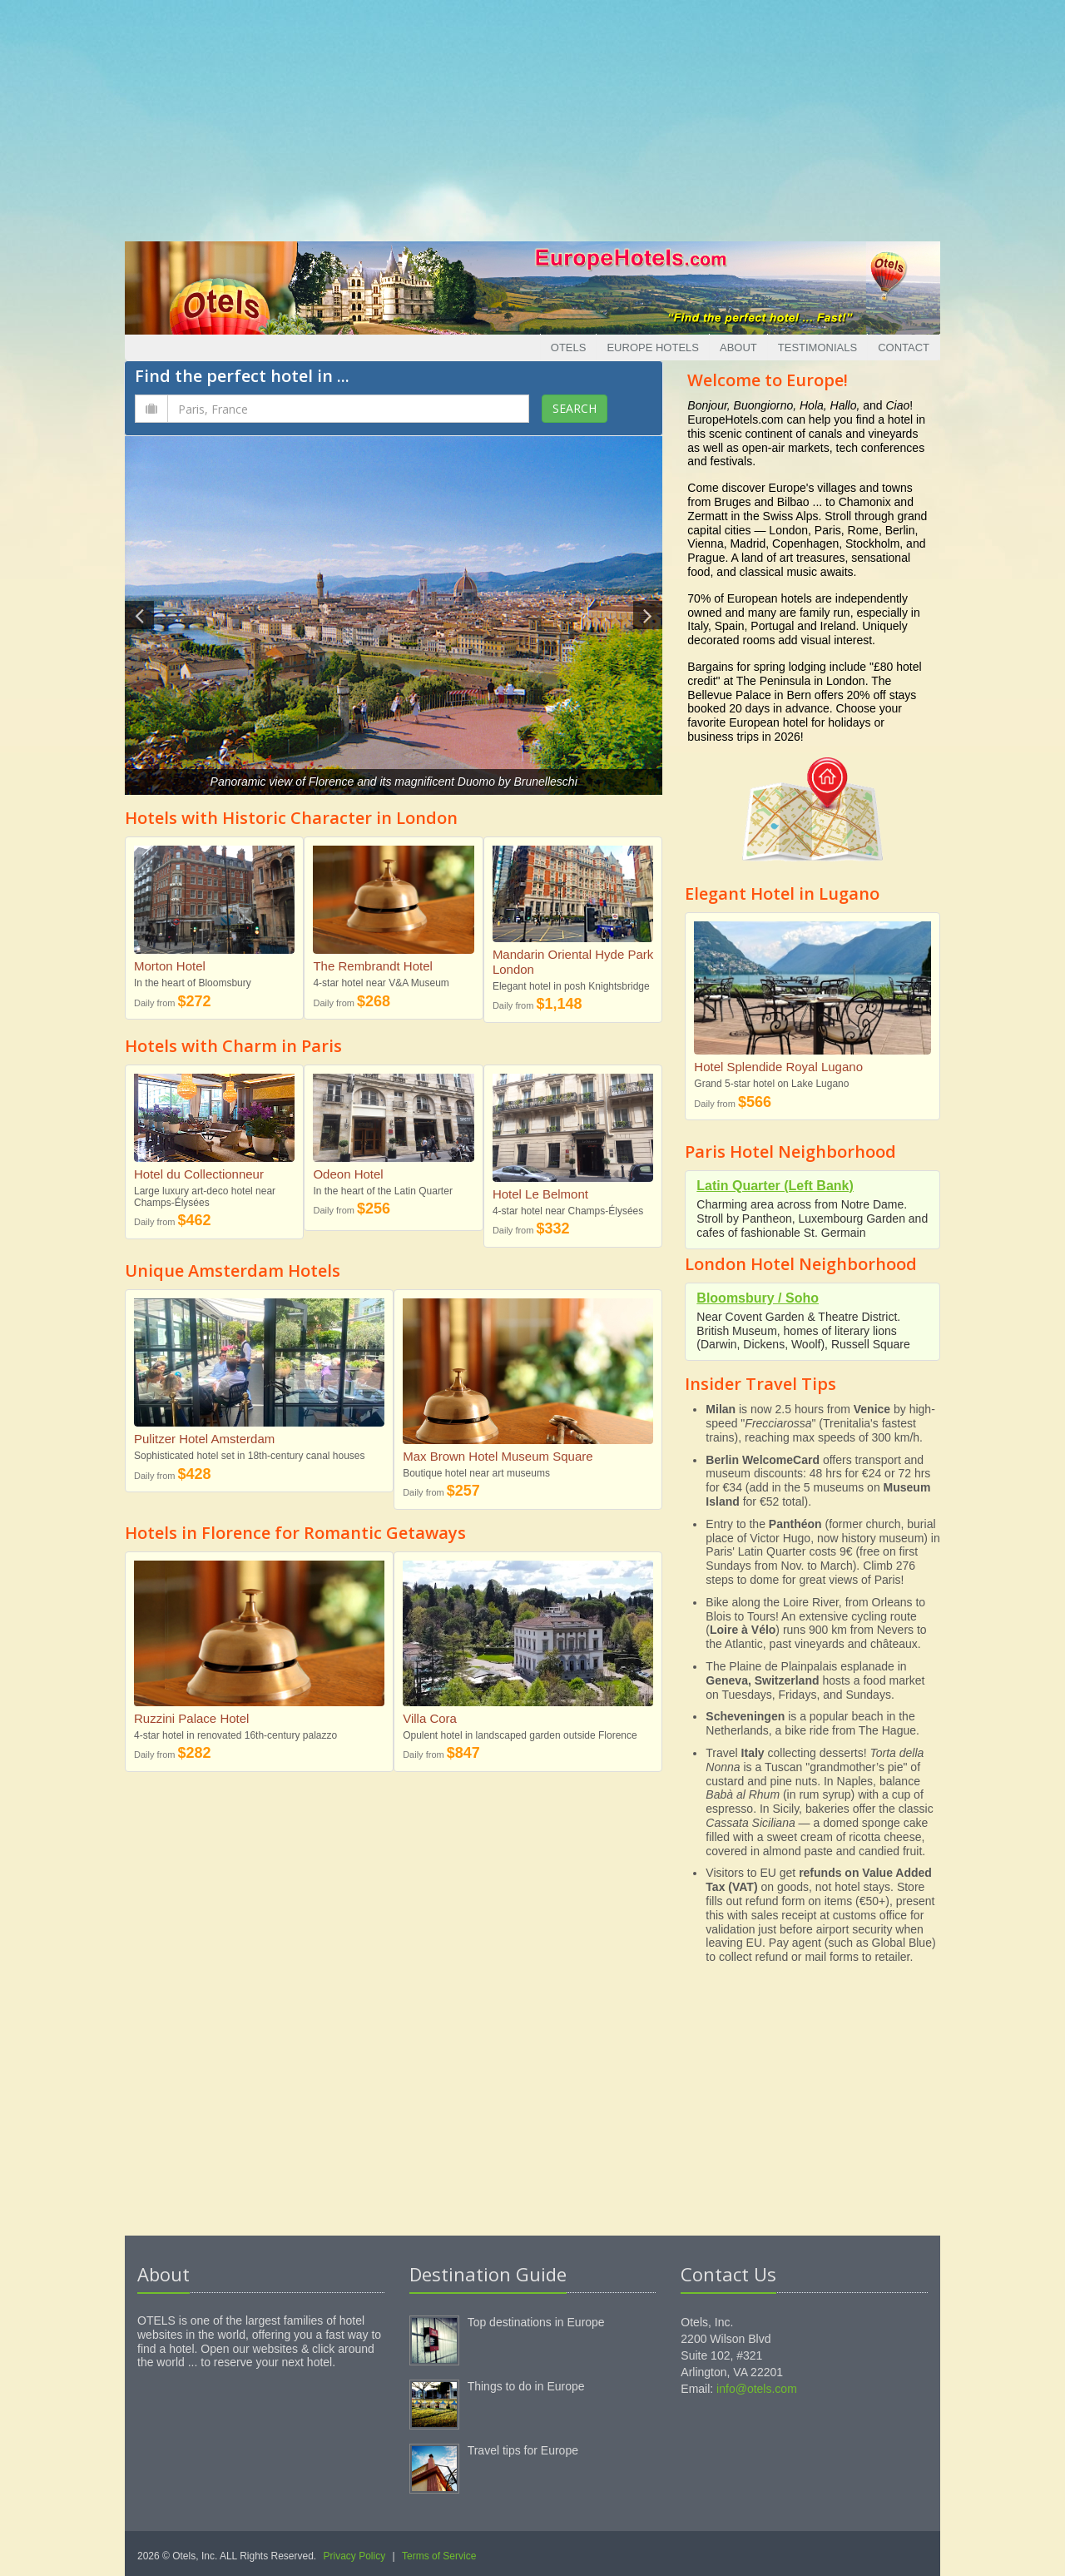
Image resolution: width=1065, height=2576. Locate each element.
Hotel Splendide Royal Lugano (778, 1067)
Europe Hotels (653, 347)
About (738, 347)
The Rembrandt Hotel (372, 966)
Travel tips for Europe (523, 2450)
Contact (903, 347)
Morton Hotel (170, 966)
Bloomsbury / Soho (757, 1298)
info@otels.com (756, 2388)
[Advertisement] (532, 116)
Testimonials (817, 347)
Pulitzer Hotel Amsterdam (204, 1439)
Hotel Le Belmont (540, 1194)
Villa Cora (430, 1718)
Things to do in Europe (526, 2386)
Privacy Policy (355, 2556)
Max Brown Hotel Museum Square (497, 1456)
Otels (569, 347)
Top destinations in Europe (536, 2322)
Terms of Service (439, 2556)
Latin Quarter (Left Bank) (774, 1186)
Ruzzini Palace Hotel (191, 1718)
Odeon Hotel (348, 1174)
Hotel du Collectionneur (199, 1174)
